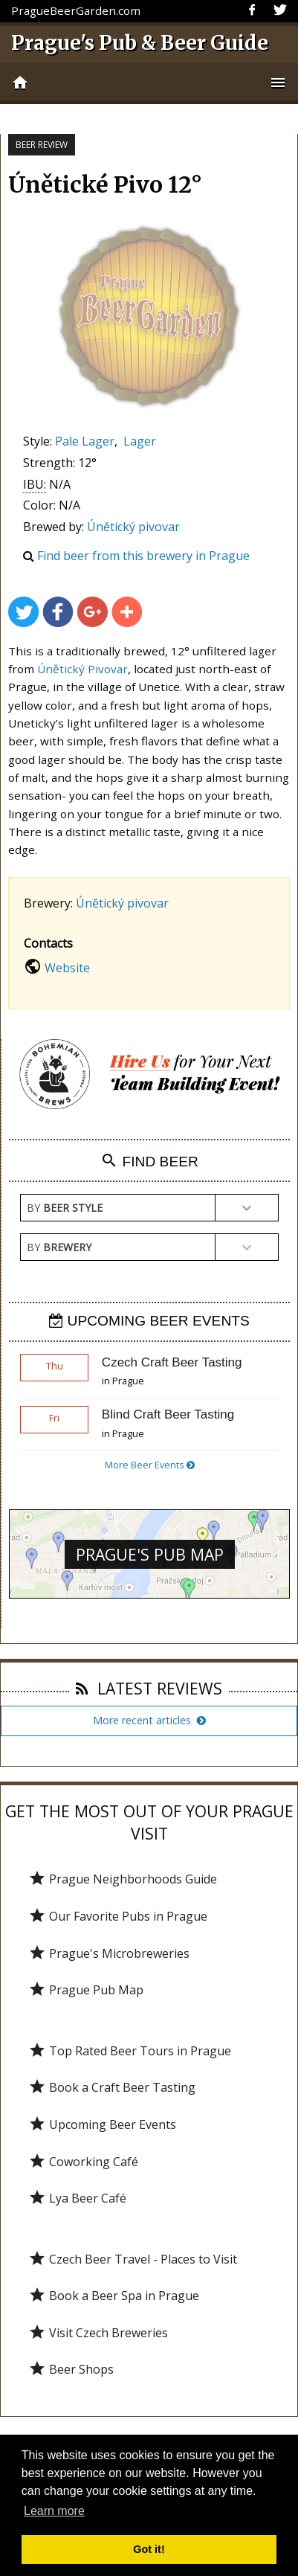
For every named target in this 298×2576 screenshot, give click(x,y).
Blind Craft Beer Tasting (168, 1414)
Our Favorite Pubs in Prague (117, 1916)
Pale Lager (84, 441)
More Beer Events (150, 1464)
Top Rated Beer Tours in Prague (129, 2051)
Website (67, 968)
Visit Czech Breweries (98, 2333)
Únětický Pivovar (82, 668)
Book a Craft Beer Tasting (111, 2087)
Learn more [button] (54, 2511)
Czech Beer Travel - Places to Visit (132, 2259)
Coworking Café (83, 2161)
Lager (139, 441)
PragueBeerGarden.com (75, 10)
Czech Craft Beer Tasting (172, 1362)
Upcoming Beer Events (102, 2124)
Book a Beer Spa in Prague (113, 2295)
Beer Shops (71, 2369)
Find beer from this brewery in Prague (143, 555)
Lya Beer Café (77, 2198)
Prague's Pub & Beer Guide (139, 42)
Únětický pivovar (133, 526)
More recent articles (149, 1720)
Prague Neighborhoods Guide (122, 1879)
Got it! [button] (148, 2549)
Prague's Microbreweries (109, 1953)
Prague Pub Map (85, 1990)
